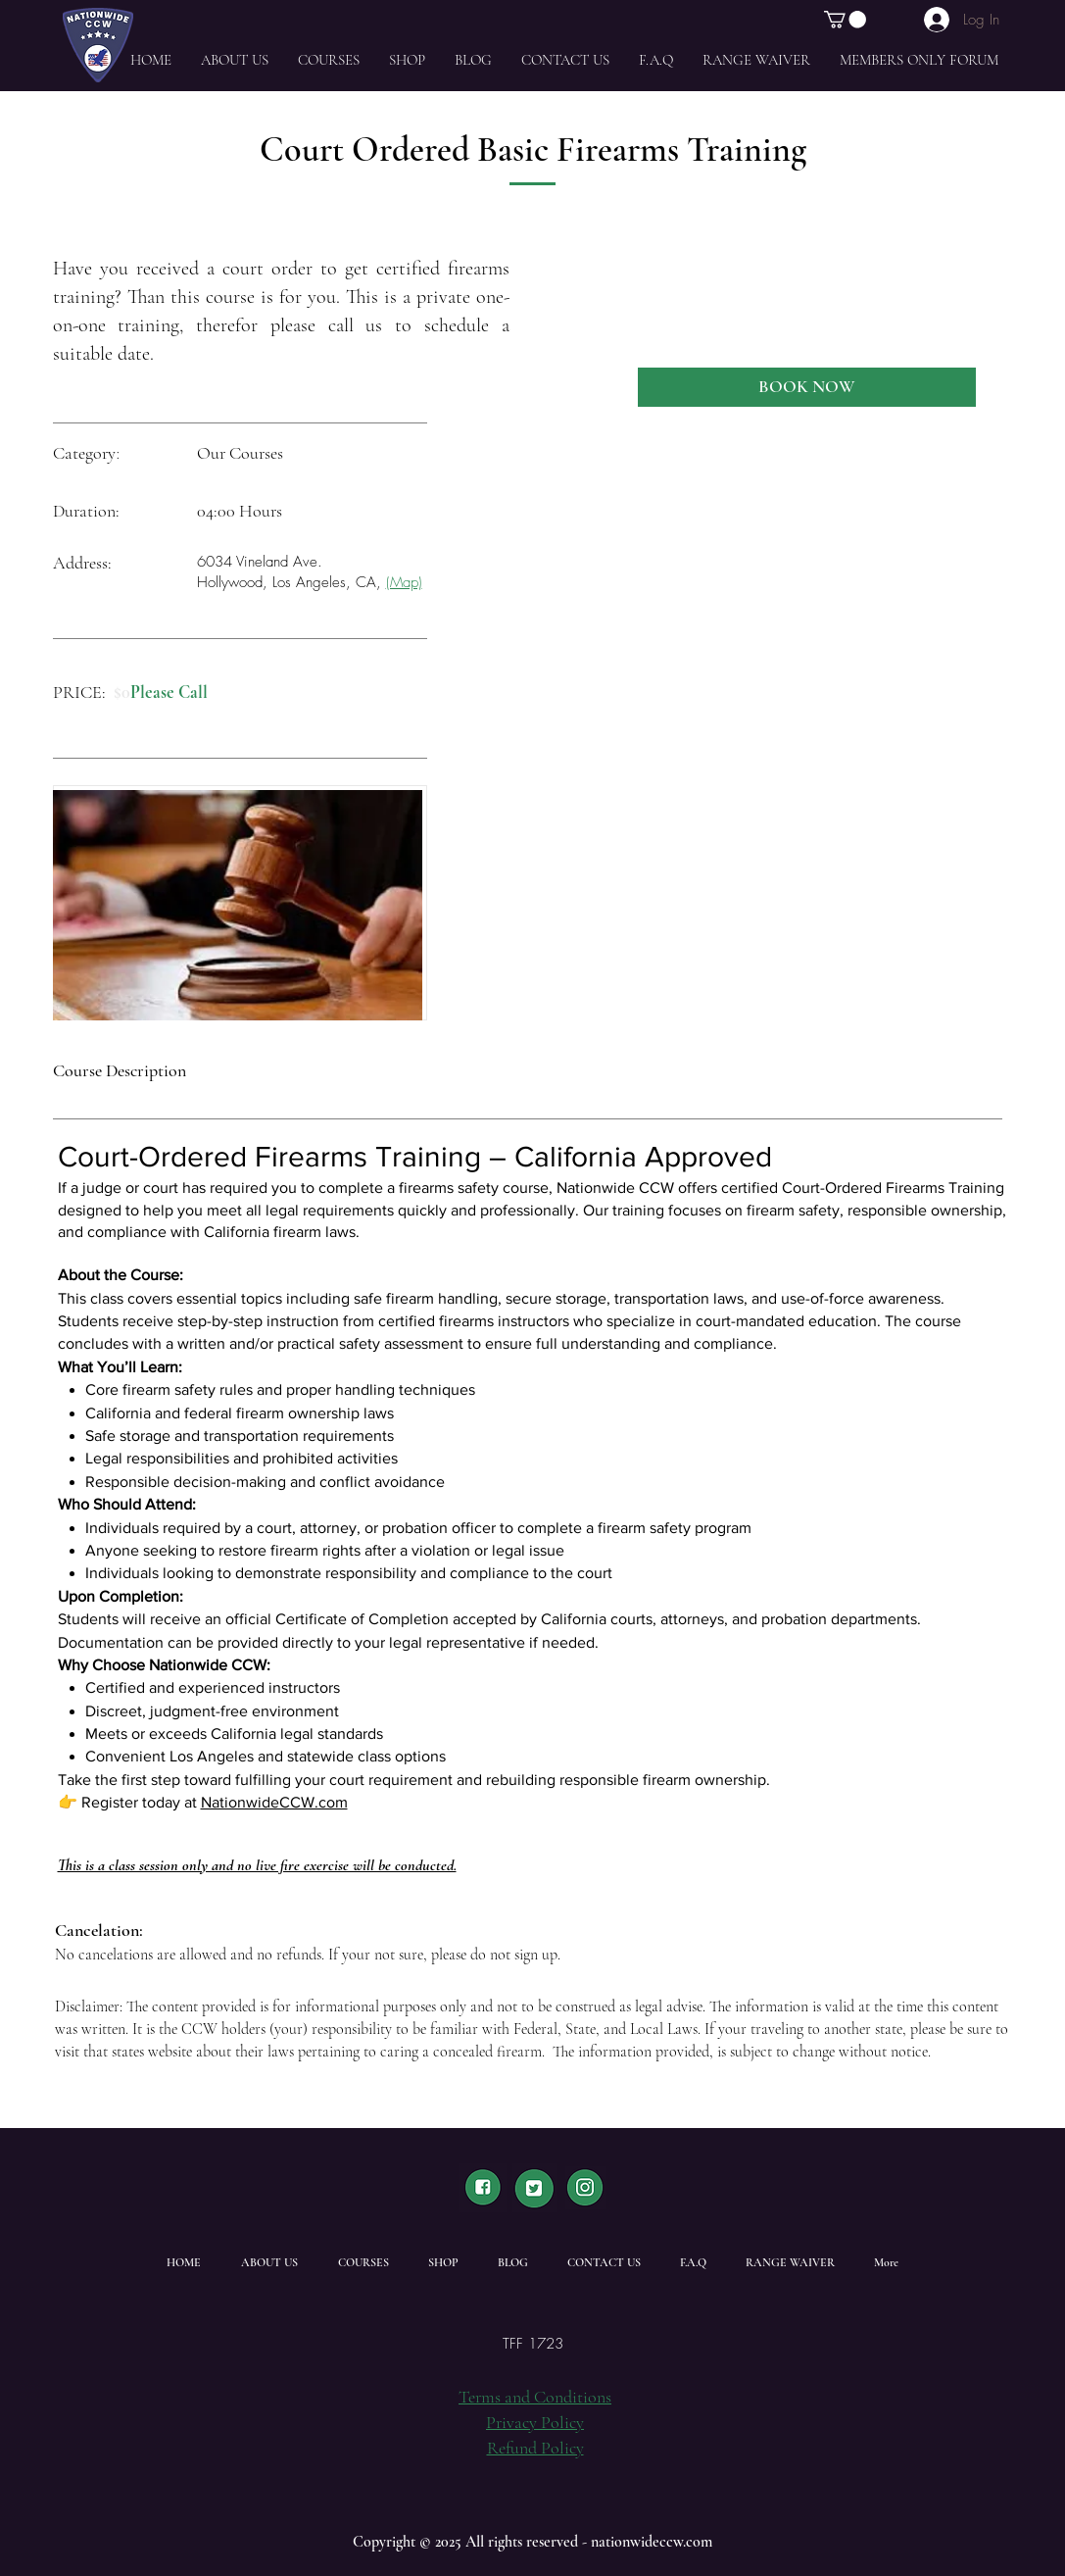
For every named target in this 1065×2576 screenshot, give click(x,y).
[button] (845, 19)
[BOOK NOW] (807, 387)
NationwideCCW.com (274, 1802)
